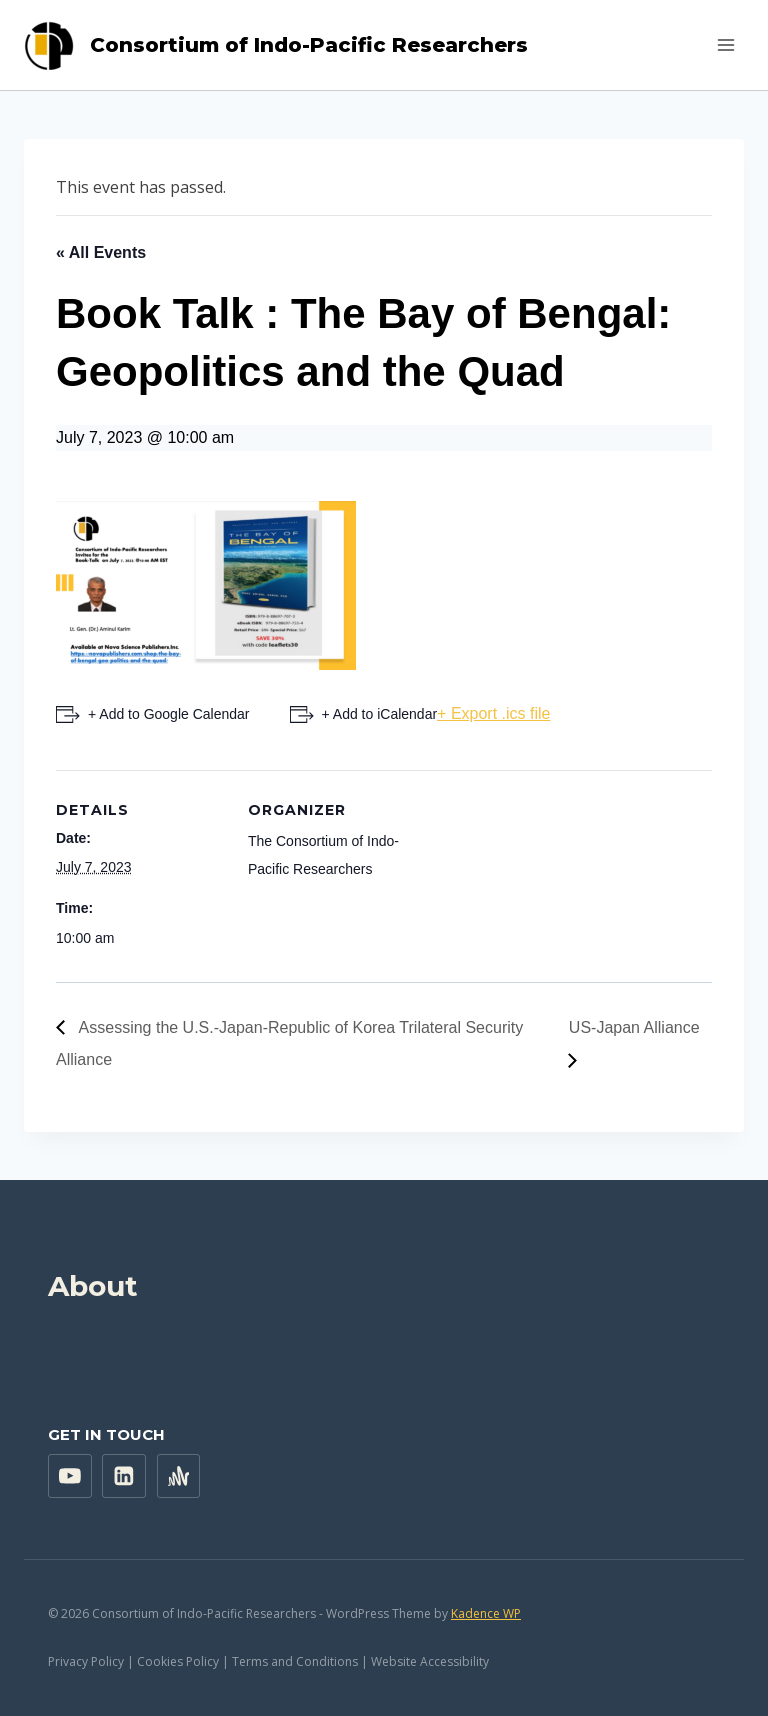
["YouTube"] (70, 1476)
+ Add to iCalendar (380, 714)
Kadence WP (486, 1613)
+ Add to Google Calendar (169, 714)
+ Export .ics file (493, 713)
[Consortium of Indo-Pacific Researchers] (276, 45)
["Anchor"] (179, 1476)
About (93, 1286)
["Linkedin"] (124, 1476)
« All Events (101, 252)
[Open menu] (725, 44)
